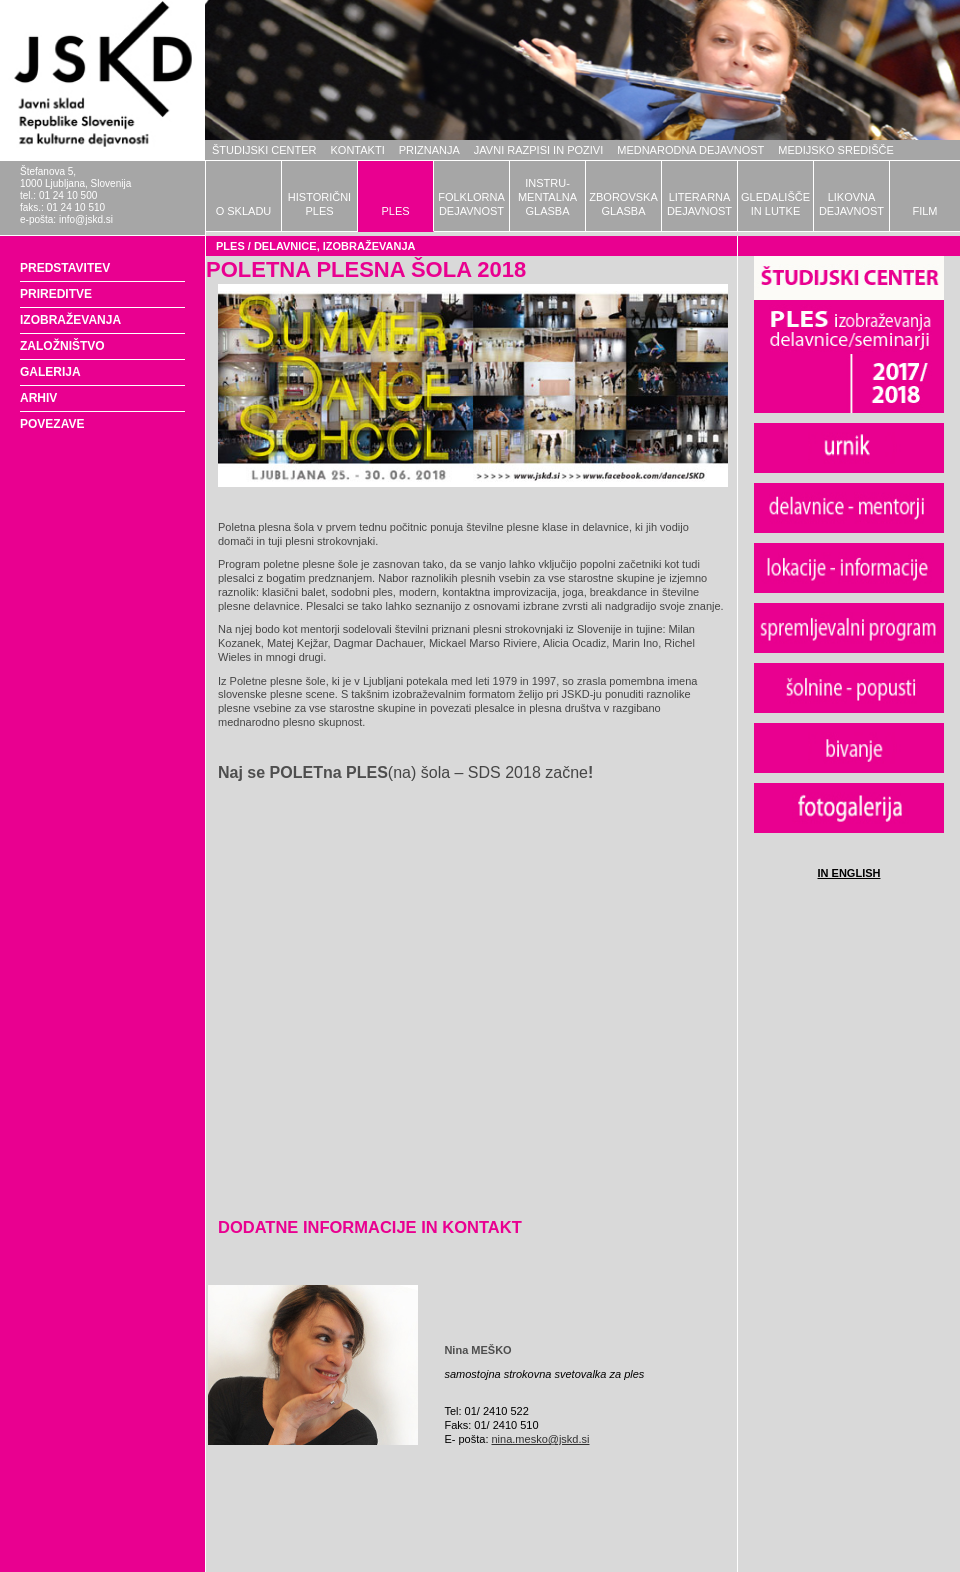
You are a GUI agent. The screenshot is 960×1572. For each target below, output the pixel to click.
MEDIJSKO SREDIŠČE (836, 150)
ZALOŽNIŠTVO (62, 346)
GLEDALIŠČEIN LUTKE (775, 204)
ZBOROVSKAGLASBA (623, 204)
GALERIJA (50, 372)
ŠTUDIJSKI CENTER (264, 150)
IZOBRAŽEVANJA (70, 320)
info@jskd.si (86, 219)
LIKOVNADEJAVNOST (851, 204)
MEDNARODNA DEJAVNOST (690, 150)
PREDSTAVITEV (65, 268)
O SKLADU (244, 211)
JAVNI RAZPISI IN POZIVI (538, 150)
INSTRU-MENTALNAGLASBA (547, 197)
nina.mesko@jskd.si (541, 1439)
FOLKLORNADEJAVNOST (471, 204)
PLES (395, 211)
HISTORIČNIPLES (319, 204)
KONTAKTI (358, 150)
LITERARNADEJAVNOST (699, 204)
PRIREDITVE (56, 294)
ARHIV (38, 398)
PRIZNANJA (429, 150)
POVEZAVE (52, 424)
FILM (924, 211)
